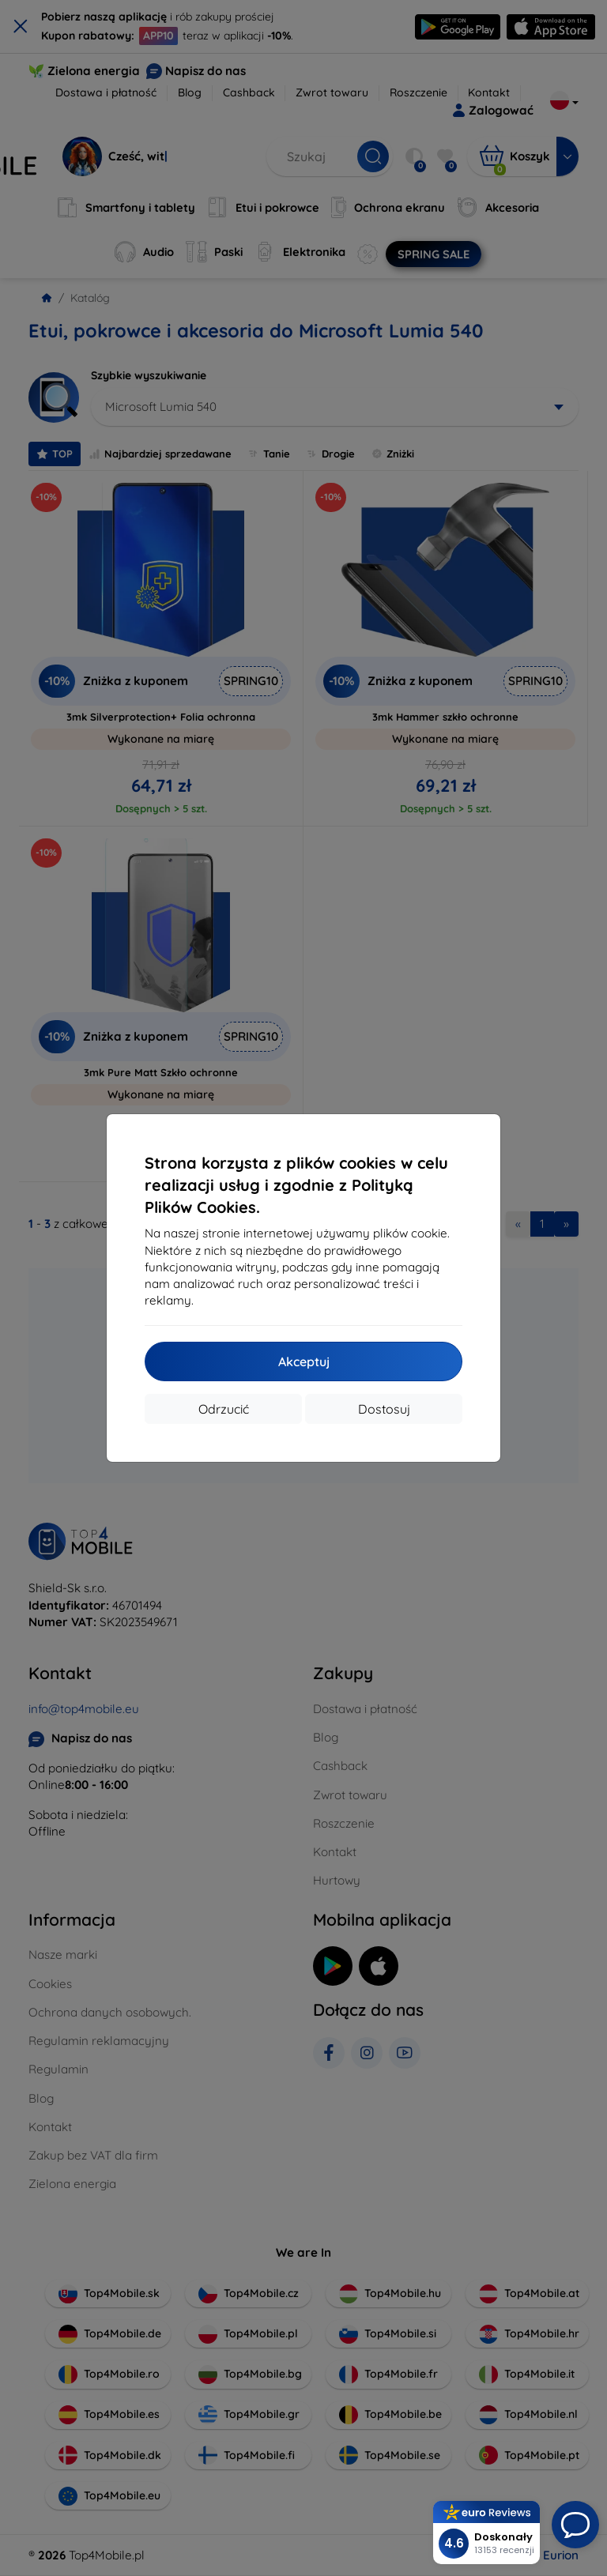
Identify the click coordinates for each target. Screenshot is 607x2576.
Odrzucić (223, 1409)
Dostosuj (384, 1409)
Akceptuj (304, 1361)
